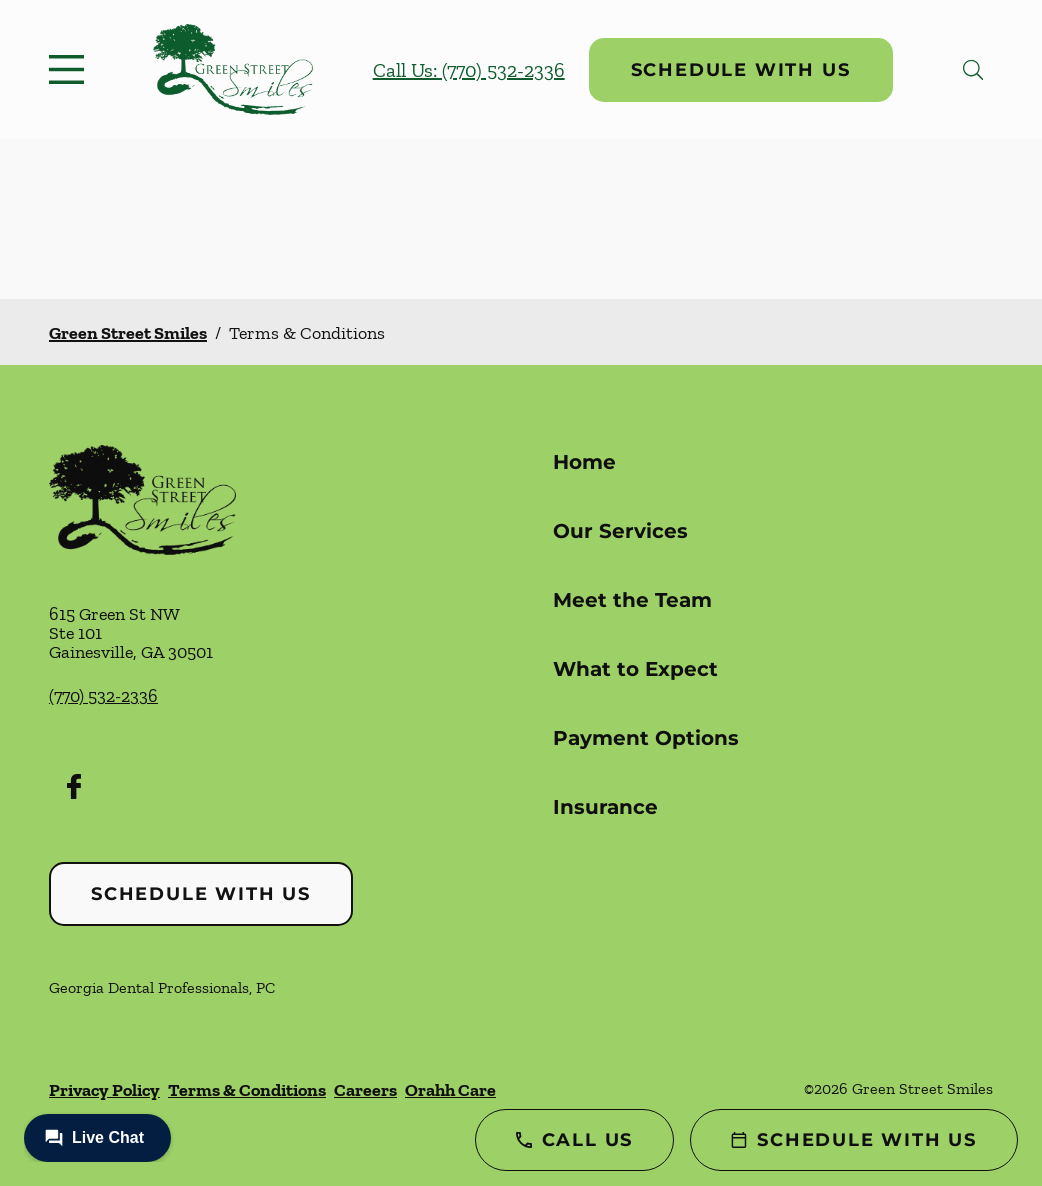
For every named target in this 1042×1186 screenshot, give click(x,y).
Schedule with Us (741, 70)
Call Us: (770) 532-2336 (469, 70)
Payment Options (646, 738)
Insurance (605, 807)
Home (584, 462)
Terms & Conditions (247, 1090)
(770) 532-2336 (103, 696)
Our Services (620, 531)
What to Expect (635, 669)
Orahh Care (450, 1090)
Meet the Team (632, 600)
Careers (365, 1090)
